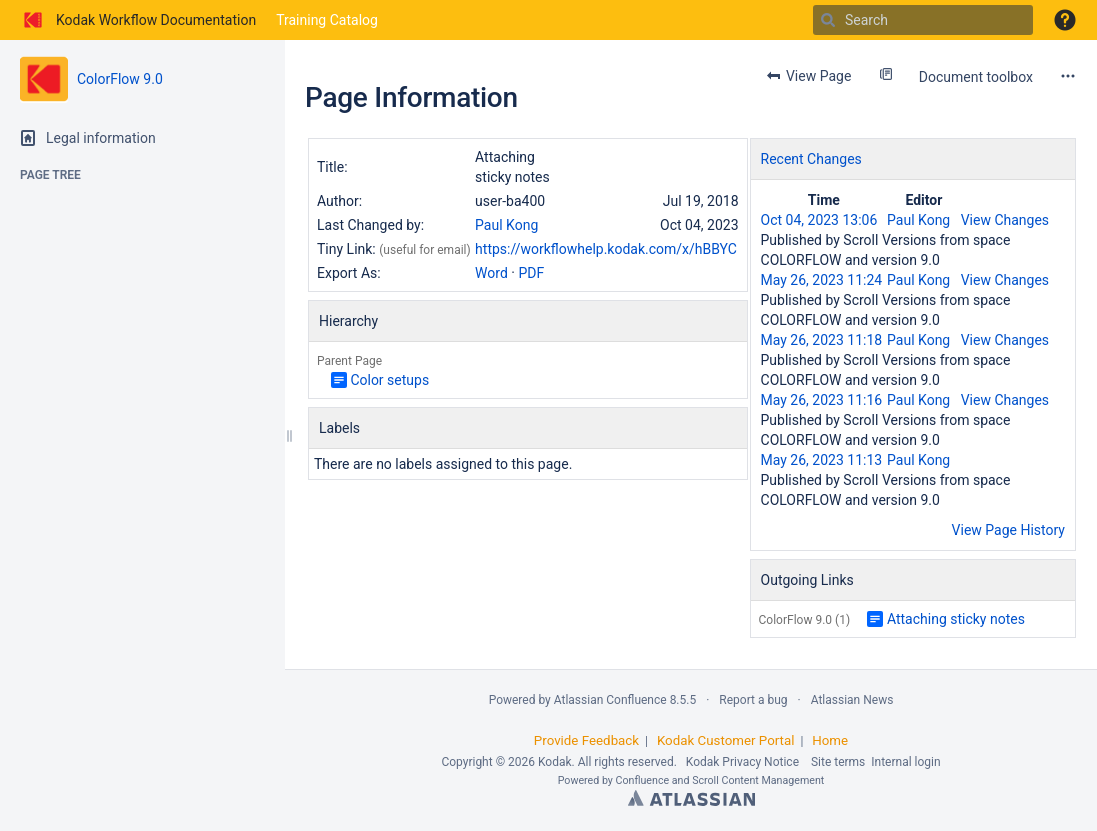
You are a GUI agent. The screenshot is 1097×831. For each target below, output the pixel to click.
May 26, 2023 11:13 (822, 460)
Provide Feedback (586, 740)
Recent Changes (811, 159)
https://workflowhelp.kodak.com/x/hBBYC (606, 249)
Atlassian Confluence (610, 700)
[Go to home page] (138, 20)
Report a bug (753, 700)
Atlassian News (852, 700)
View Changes (1005, 220)
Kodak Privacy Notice (742, 762)
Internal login (905, 762)
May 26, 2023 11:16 (822, 400)
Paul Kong (506, 225)
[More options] (1068, 76)
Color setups (389, 380)
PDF (531, 273)
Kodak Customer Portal (726, 740)
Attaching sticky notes (956, 619)
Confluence (643, 780)
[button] (1065, 20)
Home (830, 740)
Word (491, 273)
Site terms (838, 762)
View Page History (1008, 530)
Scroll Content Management (758, 780)
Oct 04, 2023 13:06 (819, 220)
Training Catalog (327, 20)
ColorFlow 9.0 (120, 79)
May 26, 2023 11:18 (822, 340)
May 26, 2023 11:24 (822, 280)
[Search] (828, 20)
